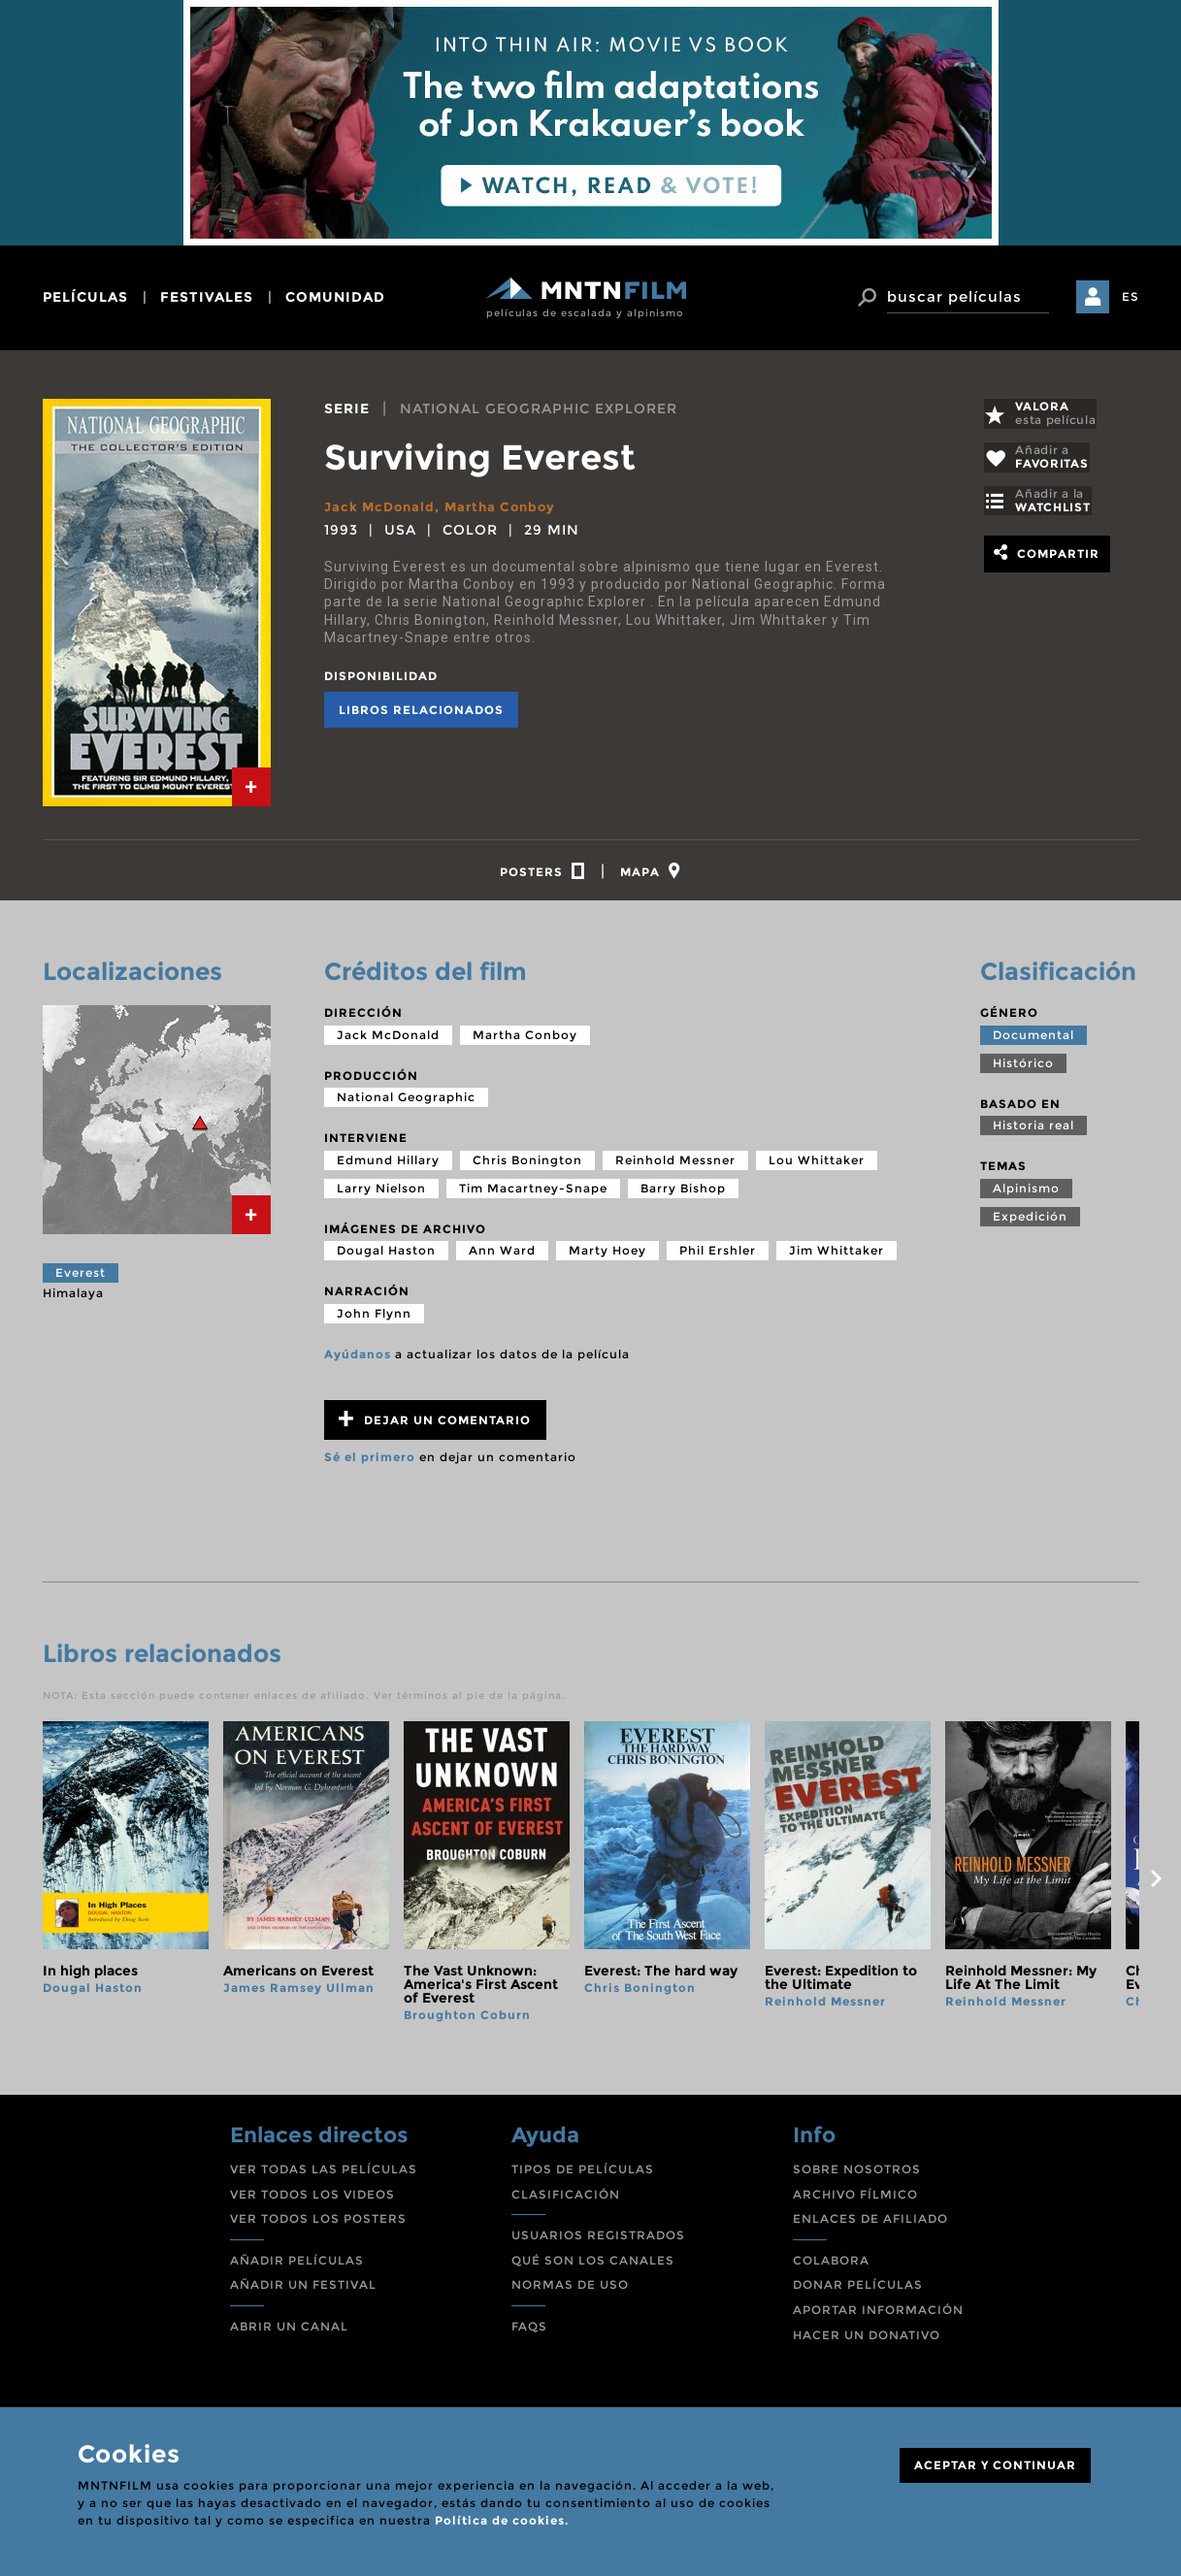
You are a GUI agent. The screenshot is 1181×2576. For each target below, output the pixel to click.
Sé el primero (369, 1462)
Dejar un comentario (435, 1425)
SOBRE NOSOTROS (857, 2175)
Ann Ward (502, 1256)
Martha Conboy (509, 506)
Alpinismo (1026, 1194)
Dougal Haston (386, 1256)
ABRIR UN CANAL (289, 2332)
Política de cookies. (502, 2520)
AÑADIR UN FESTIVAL (303, 2290)
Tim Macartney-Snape (533, 1194)
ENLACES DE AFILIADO (870, 2224)
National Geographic (406, 1102)
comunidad (335, 297)
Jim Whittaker (836, 1256)
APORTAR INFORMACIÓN (878, 2315)
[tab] (251, 786)
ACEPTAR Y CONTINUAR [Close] (995, 2465)
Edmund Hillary (388, 1165)
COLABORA (831, 2266)
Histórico (1023, 1067)
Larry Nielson (381, 1194)
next (1156, 1884)
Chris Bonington (527, 1165)
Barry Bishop (683, 1194)
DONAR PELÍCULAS (858, 2290)
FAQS (529, 2332)
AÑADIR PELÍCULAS (297, 2266)
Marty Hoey (607, 1256)
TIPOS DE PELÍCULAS (582, 2175)
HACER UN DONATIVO (866, 2339)
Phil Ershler (717, 1256)
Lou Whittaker (817, 1165)
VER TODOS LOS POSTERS (318, 2224)
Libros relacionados (421, 709)
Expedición (1030, 1222)
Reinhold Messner (675, 1165)
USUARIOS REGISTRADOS (598, 2241)
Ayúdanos (357, 1360)
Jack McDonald (382, 506)
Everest (80, 1278)
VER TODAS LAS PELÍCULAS (323, 2175)
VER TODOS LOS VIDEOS (312, 2199)
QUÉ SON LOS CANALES (592, 2266)
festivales (206, 297)
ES (1130, 296)
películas (85, 297)
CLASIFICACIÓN (565, 2199)
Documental (1033, 1039)
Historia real (1033, 1131)
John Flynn (374, 1319)
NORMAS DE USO (570, 2290)
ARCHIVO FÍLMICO (855, 2199)
